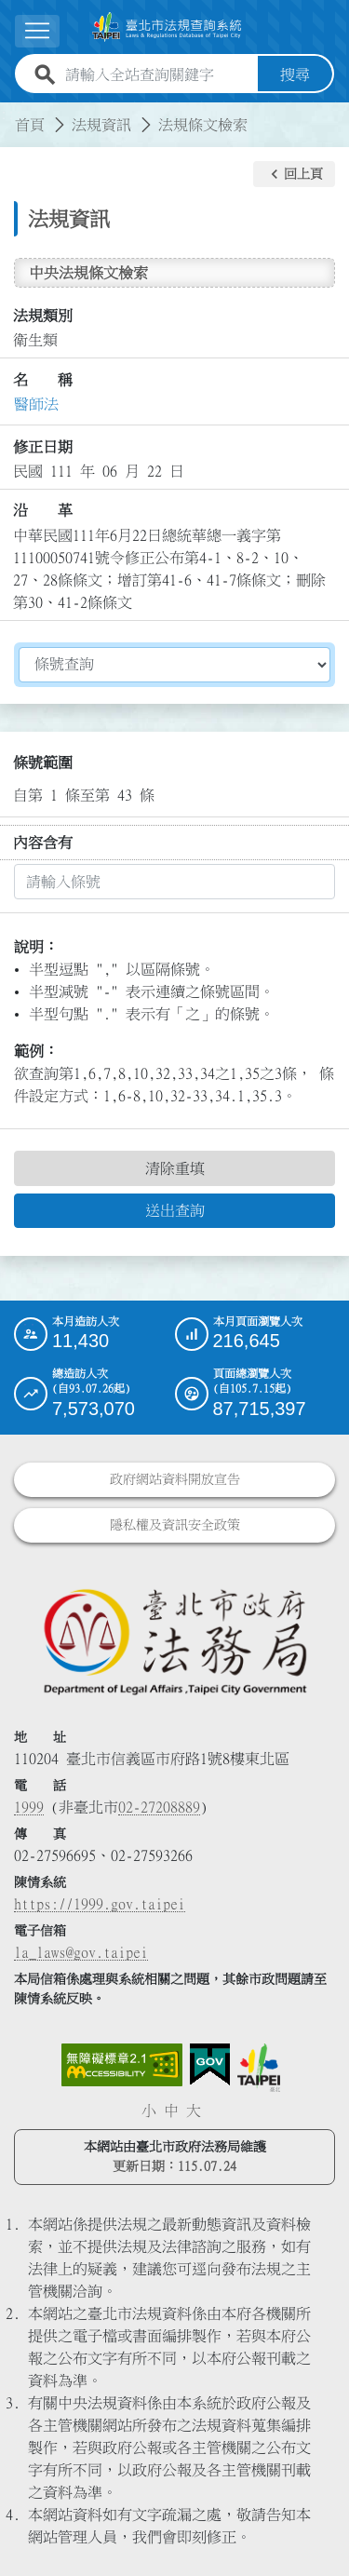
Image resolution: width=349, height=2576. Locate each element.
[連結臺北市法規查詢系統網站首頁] (167, 27)
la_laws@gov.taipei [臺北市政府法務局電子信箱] (81, 1952)
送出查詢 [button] (175, 1210)
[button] (294, 174)
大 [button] (193, 2110)
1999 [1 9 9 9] (29, 1807)
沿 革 (43, 510)
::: (11, 113)
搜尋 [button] (295, 74)
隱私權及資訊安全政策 (175, 1524)
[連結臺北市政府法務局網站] (174, 1641)
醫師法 (36, 404)
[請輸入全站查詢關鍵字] (158, 74)
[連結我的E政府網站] (210, 2064)
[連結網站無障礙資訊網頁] (121, 2064)
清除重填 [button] (175, 1168)
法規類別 (43, 315)
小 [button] (148, 2110)
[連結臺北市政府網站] (258, 2067)
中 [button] (171, 2110)
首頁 (30, 124)
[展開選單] (37, 31)
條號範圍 (43, 762)
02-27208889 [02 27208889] (159, 1807)
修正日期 (43, 446)
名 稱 (43, 379)
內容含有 (43, 842)
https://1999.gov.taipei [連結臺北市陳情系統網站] (99, 1903)
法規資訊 (101, 124)
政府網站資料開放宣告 (175, 1479)
